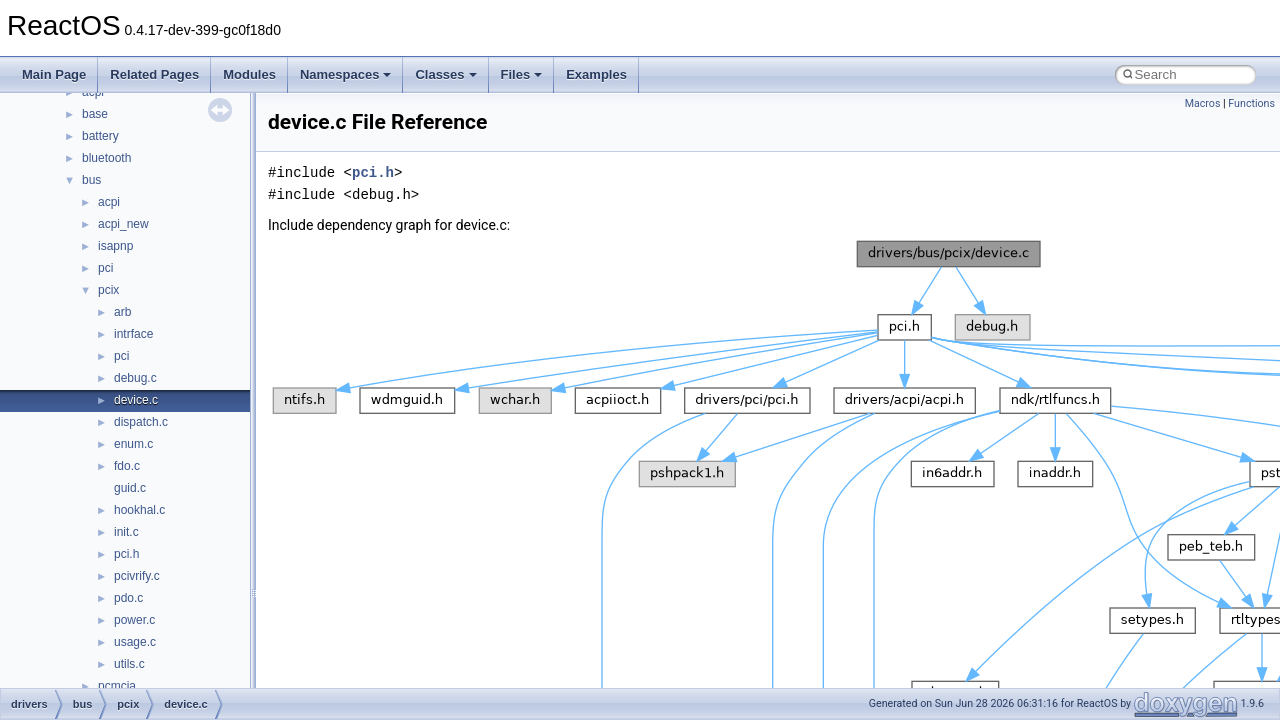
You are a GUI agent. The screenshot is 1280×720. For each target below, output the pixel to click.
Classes (445, 74)
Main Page (54, 74)
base (95, 114)
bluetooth (106, 158)
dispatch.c (141, 422)
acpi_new (123, 224)
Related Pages (154, 74)
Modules (249, 74)
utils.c (129, 664)
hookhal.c (139, 510)
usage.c (135, 642)
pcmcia (117, 686)
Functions (1251, 103)
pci (105, 268)
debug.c (135, 378)
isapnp (115, 246)
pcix (108, 290)
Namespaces (346, 74)
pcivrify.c (137, 576)
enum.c (133, 444)
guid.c (130, 488)
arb (122, 312)
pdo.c (128, 598)
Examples (596, 74)
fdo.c (127, 466)
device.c (136, 400)
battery (100, 136)
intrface (133, 334)
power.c (134, 620)
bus (91, 180)
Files (522, 74)
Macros (1203, 103)
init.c (126, 532)
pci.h (126, 554)
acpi (109, 202)
